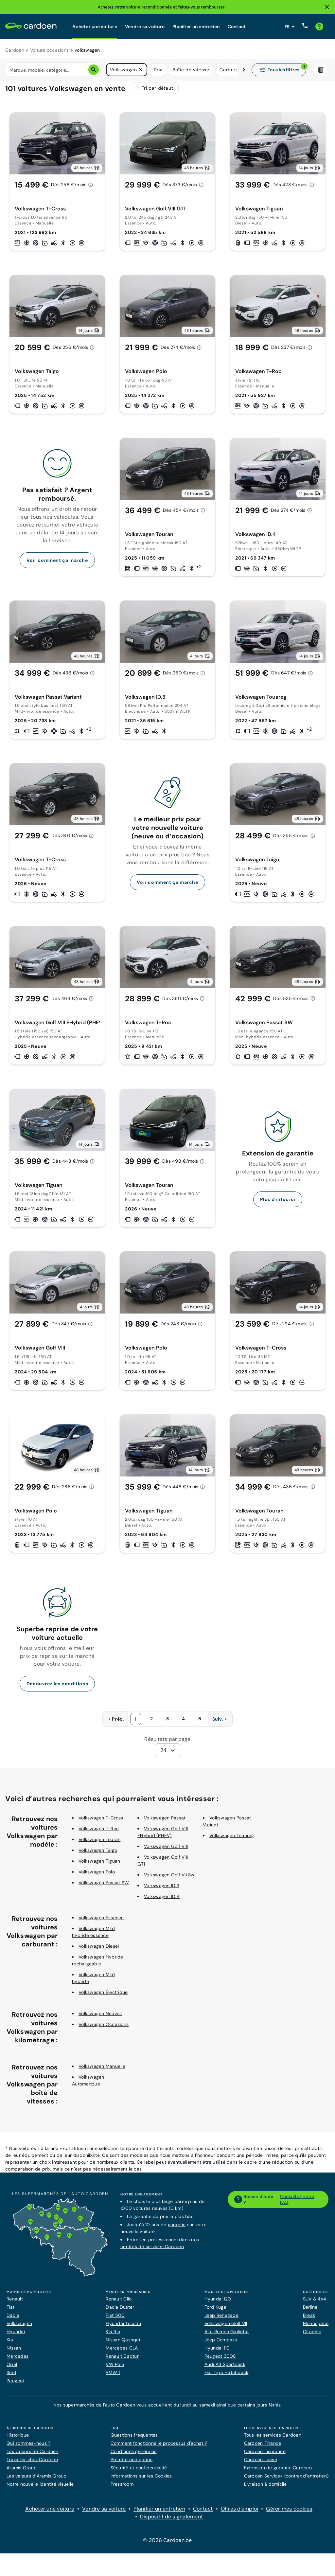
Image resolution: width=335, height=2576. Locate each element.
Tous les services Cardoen (272, 2439)
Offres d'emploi (239, 2513)
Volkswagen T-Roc (99, 1833)
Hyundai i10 (217, 2352)
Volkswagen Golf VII (225, 2328)
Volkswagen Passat (164, 1822)
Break (309, 2319)
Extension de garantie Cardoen (278, 2472)
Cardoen (14, 50)
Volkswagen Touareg (231, 1840)
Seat (11, 2377)
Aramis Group (22, 2472)
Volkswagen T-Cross (101, 1822)
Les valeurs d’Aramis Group (37, 2480)
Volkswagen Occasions (104, 2028)
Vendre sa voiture (145, 26)
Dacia (13, 2319)
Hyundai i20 (217, 2303)
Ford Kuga (215, 2311)
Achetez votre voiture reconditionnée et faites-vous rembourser (161, 7)
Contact (237, 26)
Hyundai (16, 2336)
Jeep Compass (220, 2344)
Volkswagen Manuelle (102, 2070)
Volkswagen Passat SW (104, 1887)
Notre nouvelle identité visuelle (40, 2488)
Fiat (10, 2311)
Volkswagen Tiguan (99, 1865)
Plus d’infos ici (278, 1204)
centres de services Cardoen (152, 2251)
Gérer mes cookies (289, 2513)
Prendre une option (132, 2464)
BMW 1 (113, 2377)
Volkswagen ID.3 (161, 1890)
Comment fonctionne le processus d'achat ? (159, 2447)
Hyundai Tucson (123, 2328)
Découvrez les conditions (57, 1688)
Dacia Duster (120, 2311)
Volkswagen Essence (101, 1922)
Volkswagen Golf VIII (166, 1850)
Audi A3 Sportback (224, 2368)
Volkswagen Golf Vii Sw (169, 1879)
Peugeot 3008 (220, 2360)
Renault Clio (119, 2303)
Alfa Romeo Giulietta (226, 2336)
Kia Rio (113, 2336)
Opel (12, 2368)
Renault (15, 2303)
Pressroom (122, 2488)
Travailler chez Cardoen (32, 2464)
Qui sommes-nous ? (28, 2447)
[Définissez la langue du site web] (289, 26)
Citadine (312, 2336)
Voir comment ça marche (57, 564)
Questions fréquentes (134, 2439)
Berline (310, 2311)
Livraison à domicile (265, 2488)
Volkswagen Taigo (98, 1854)
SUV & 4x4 (314, 2303)
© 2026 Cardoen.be (167, 2544)
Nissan (14, 2352)
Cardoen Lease (260, 2464)
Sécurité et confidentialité (139, 2472)
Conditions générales (134, 2456)
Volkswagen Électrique (103, 1996)
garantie (177, 2229)
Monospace (315, 2328)
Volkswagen (19, 2328)
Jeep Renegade (221, 2319)
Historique (18, 2439)
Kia (10, 2344)
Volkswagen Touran (99, 1844)
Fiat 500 (115, 2319)
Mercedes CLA (122, 2352)
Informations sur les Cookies (141, 2480)
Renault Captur (122, 2360)
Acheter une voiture (94, 26)
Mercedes (17, 2360)
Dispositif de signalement (171, 2520)
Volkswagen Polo (97, 1876)
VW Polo (115, 2368)
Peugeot (16, 2385)
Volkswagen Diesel (99, 1950)
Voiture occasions (49, 50)
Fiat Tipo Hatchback (226, 2377)
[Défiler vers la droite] (243, 70)
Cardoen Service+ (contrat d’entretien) (286, 2480)
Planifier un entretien (196, 26)
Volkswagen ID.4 (162, 1901)
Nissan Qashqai (123, 2344)
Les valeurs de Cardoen (33, 2456)
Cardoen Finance (262, 2447)
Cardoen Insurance (265, 2456)
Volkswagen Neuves (100, 2018)
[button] (140, 70)
